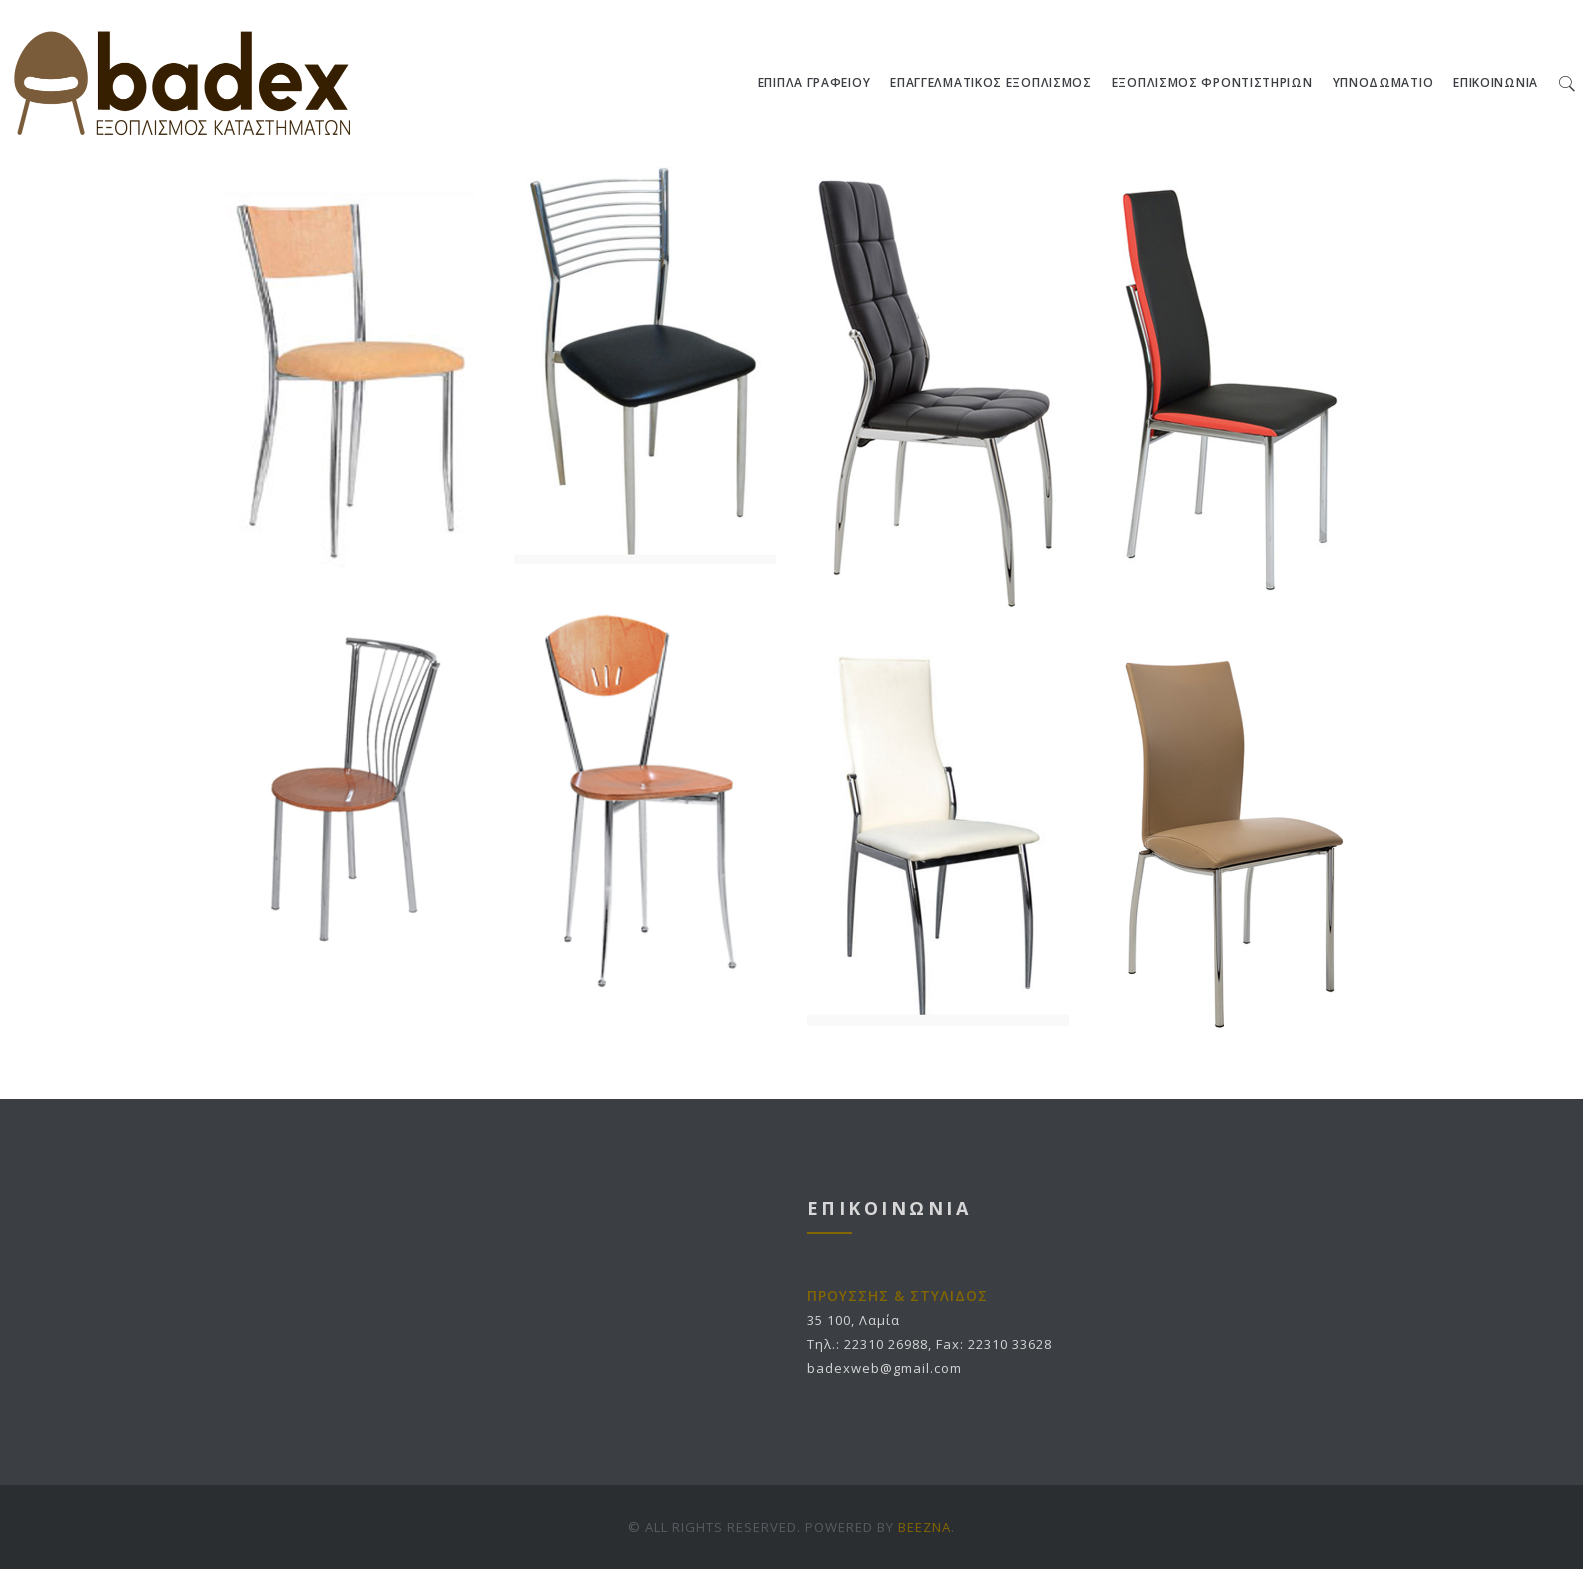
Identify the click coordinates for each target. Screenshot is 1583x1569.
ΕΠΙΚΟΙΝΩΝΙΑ (1495, 82)
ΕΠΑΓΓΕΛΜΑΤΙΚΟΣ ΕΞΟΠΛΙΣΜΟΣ (991, 82)
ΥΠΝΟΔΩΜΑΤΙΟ (1383, 82)
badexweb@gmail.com (884, 1368)
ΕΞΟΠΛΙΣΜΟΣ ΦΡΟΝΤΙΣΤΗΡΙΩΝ (1212, 82)
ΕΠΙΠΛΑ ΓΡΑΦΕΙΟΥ (814, 82)
